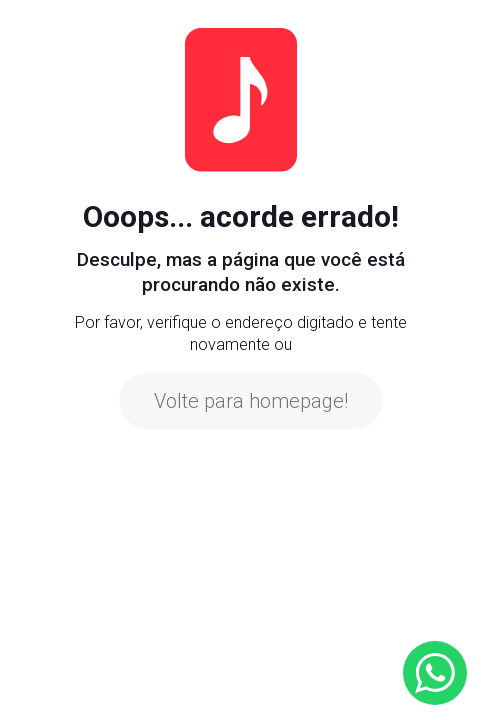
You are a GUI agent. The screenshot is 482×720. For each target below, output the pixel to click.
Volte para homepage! (251, 401)
